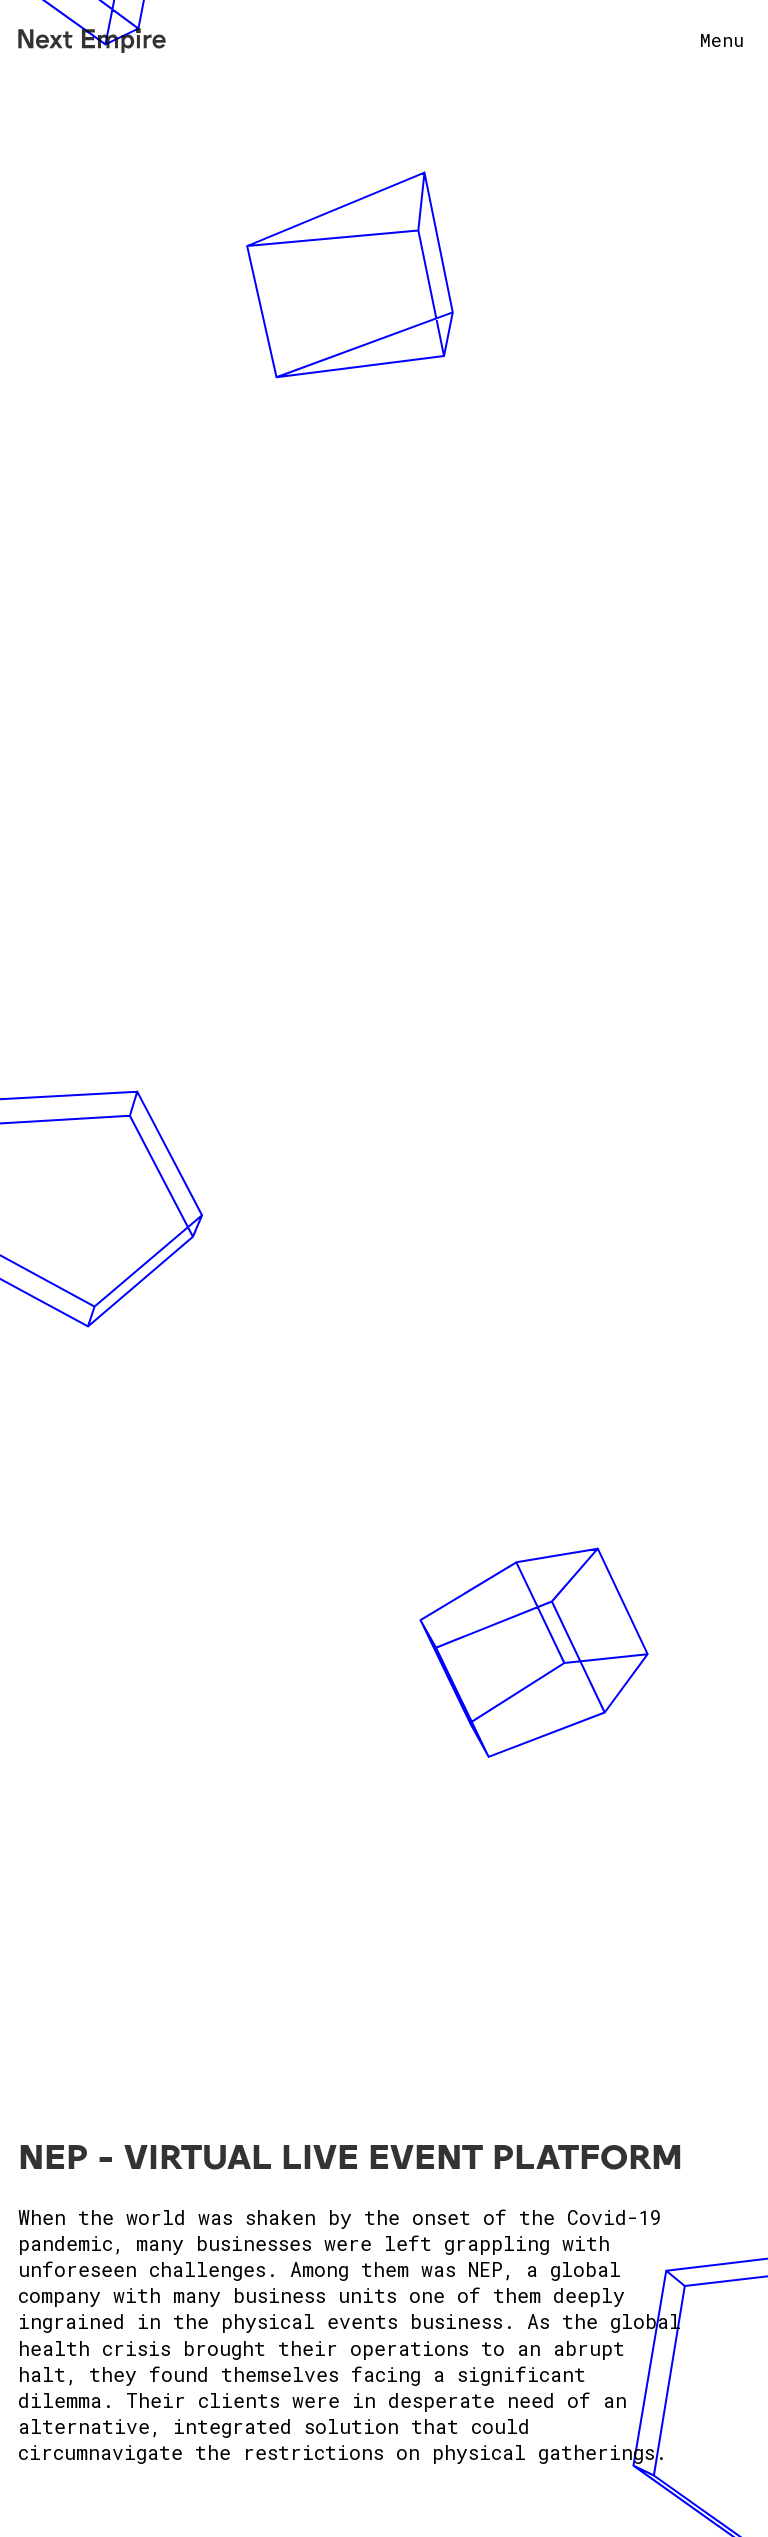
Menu (722, 40)
